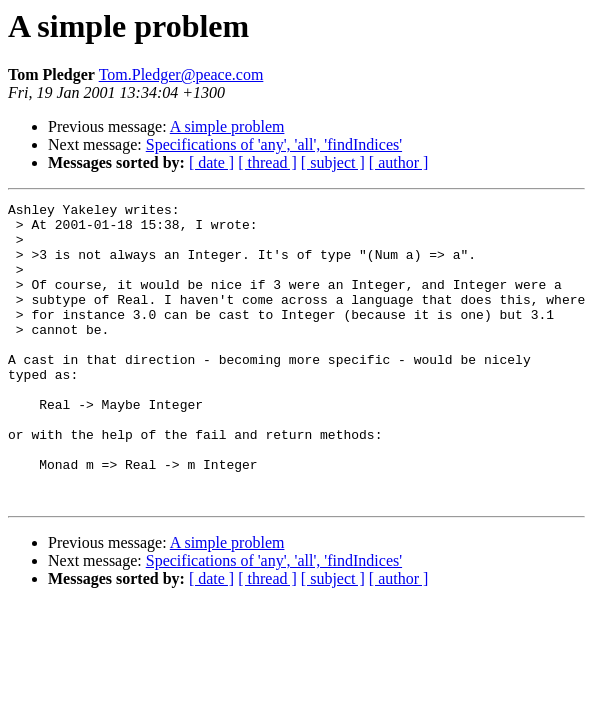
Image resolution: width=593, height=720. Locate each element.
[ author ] (399, 162)
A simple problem (227, 126)
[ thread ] (267, 162)
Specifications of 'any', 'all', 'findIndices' (274, 144)
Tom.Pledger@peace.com (181, 74)
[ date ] (211, 162)
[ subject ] (333, 162)
